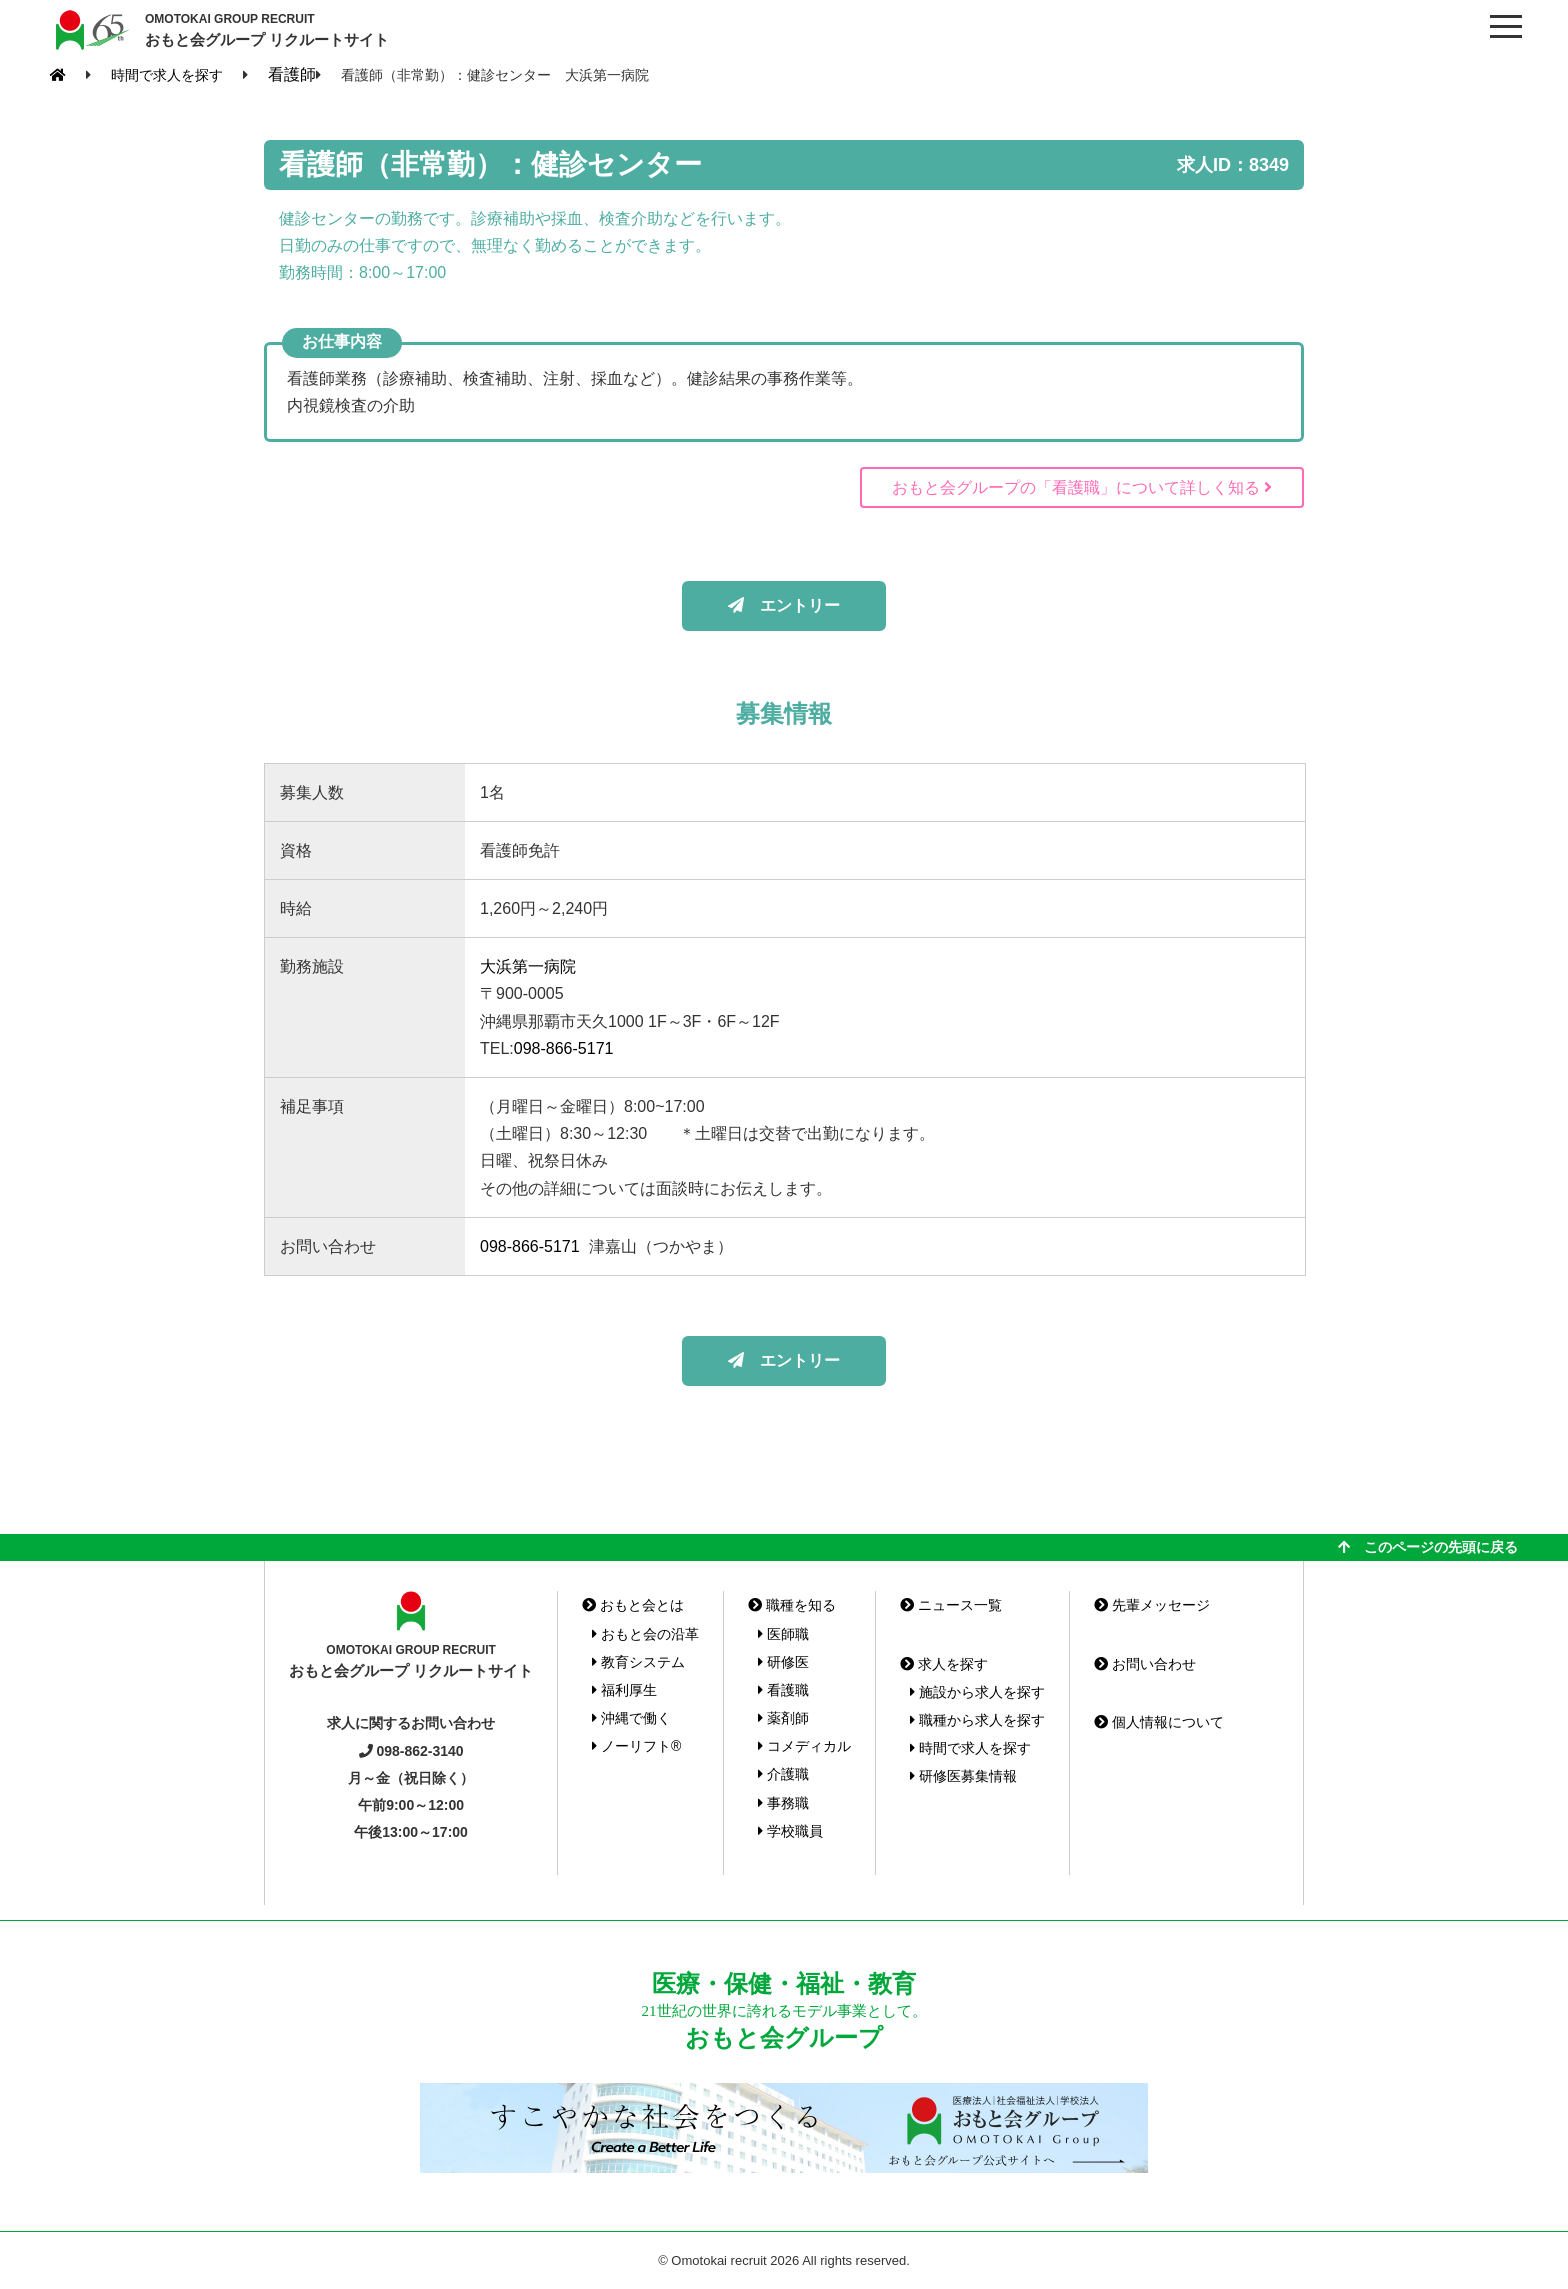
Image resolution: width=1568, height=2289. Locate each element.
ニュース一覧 (951, 1605)
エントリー (784, 605)
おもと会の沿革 (645, 1634)
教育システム (638, 1662)
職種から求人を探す (977, 1720)
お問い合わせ (1145, 1664)
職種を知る (792, 1605)
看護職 (783, 1690)
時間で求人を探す (970, 1748)
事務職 (783, 1803)
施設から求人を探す (977, 1692)
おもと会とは (633, 1605)
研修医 (783, 1662)
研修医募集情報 (963, 1776)
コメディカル (804, 1746)
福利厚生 (624, 1690)
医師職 (783, 1634)
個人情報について (1159, 1722)
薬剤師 (783, 1718)
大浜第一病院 (528, 966)
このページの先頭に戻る (1428, 1547)
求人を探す (944, 1664)
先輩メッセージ (1152, 1605)
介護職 (783, 1774)
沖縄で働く (631, 1718)
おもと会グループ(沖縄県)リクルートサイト (90, 30)
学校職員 (790, 1831)
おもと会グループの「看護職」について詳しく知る (1082, 487)
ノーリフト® (636, 1746)
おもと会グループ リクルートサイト (267, 29)
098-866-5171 (564, 1048)
